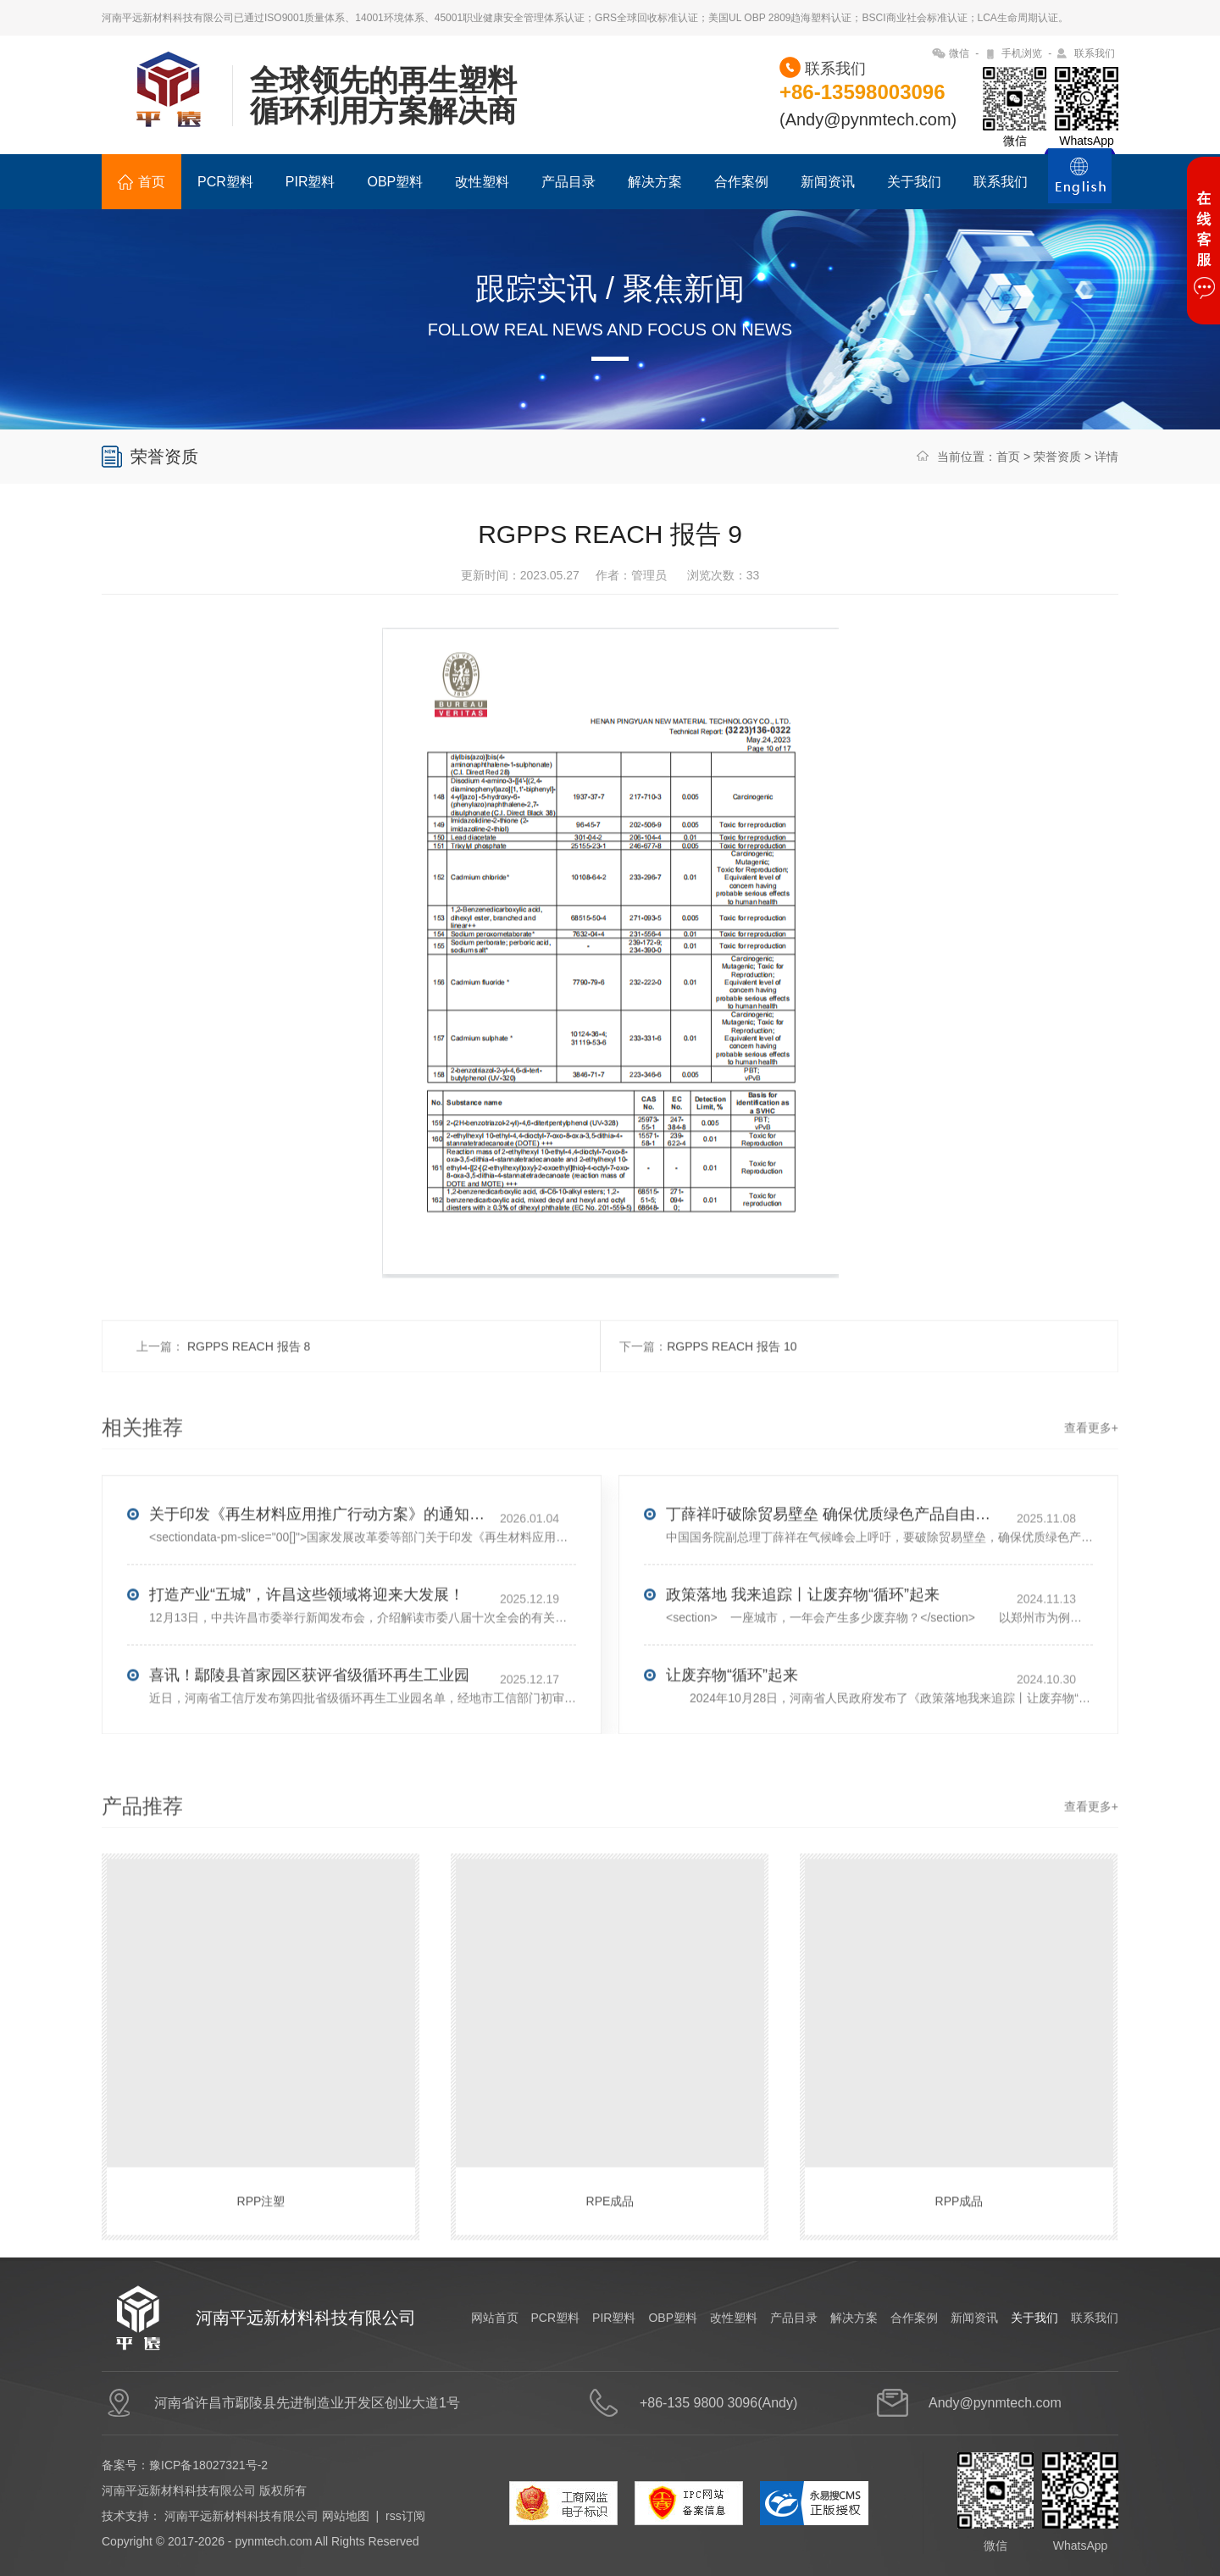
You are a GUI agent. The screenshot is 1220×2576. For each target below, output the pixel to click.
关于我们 (914, 182)
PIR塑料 (311, 182)
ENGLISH (1080, 185)
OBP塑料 (395, 182)
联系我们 (1094, 53)
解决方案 (655, 182)
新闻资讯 (828, 182)
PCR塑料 (225, 182)
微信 (959, 53)
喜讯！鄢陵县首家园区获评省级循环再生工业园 (309, 1739)
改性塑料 (482, 182)
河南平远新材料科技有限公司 (241, 2516)
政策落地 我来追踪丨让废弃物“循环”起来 (803, 1658)
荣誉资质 (1057, 456)
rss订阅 (405, 2516)
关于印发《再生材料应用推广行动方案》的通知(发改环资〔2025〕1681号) (318, 1578)
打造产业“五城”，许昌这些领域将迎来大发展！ (306, 1658)
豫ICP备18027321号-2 (208, 2465)
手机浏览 (1021, 53)
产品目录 (568, 182)
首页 (141, 182)
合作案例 (741, 182)
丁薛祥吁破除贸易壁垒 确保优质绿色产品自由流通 (835, 1578)
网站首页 (494, 2317)
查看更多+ (1091, 1492)
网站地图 (345, 2516)
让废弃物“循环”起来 (732, 1739)
